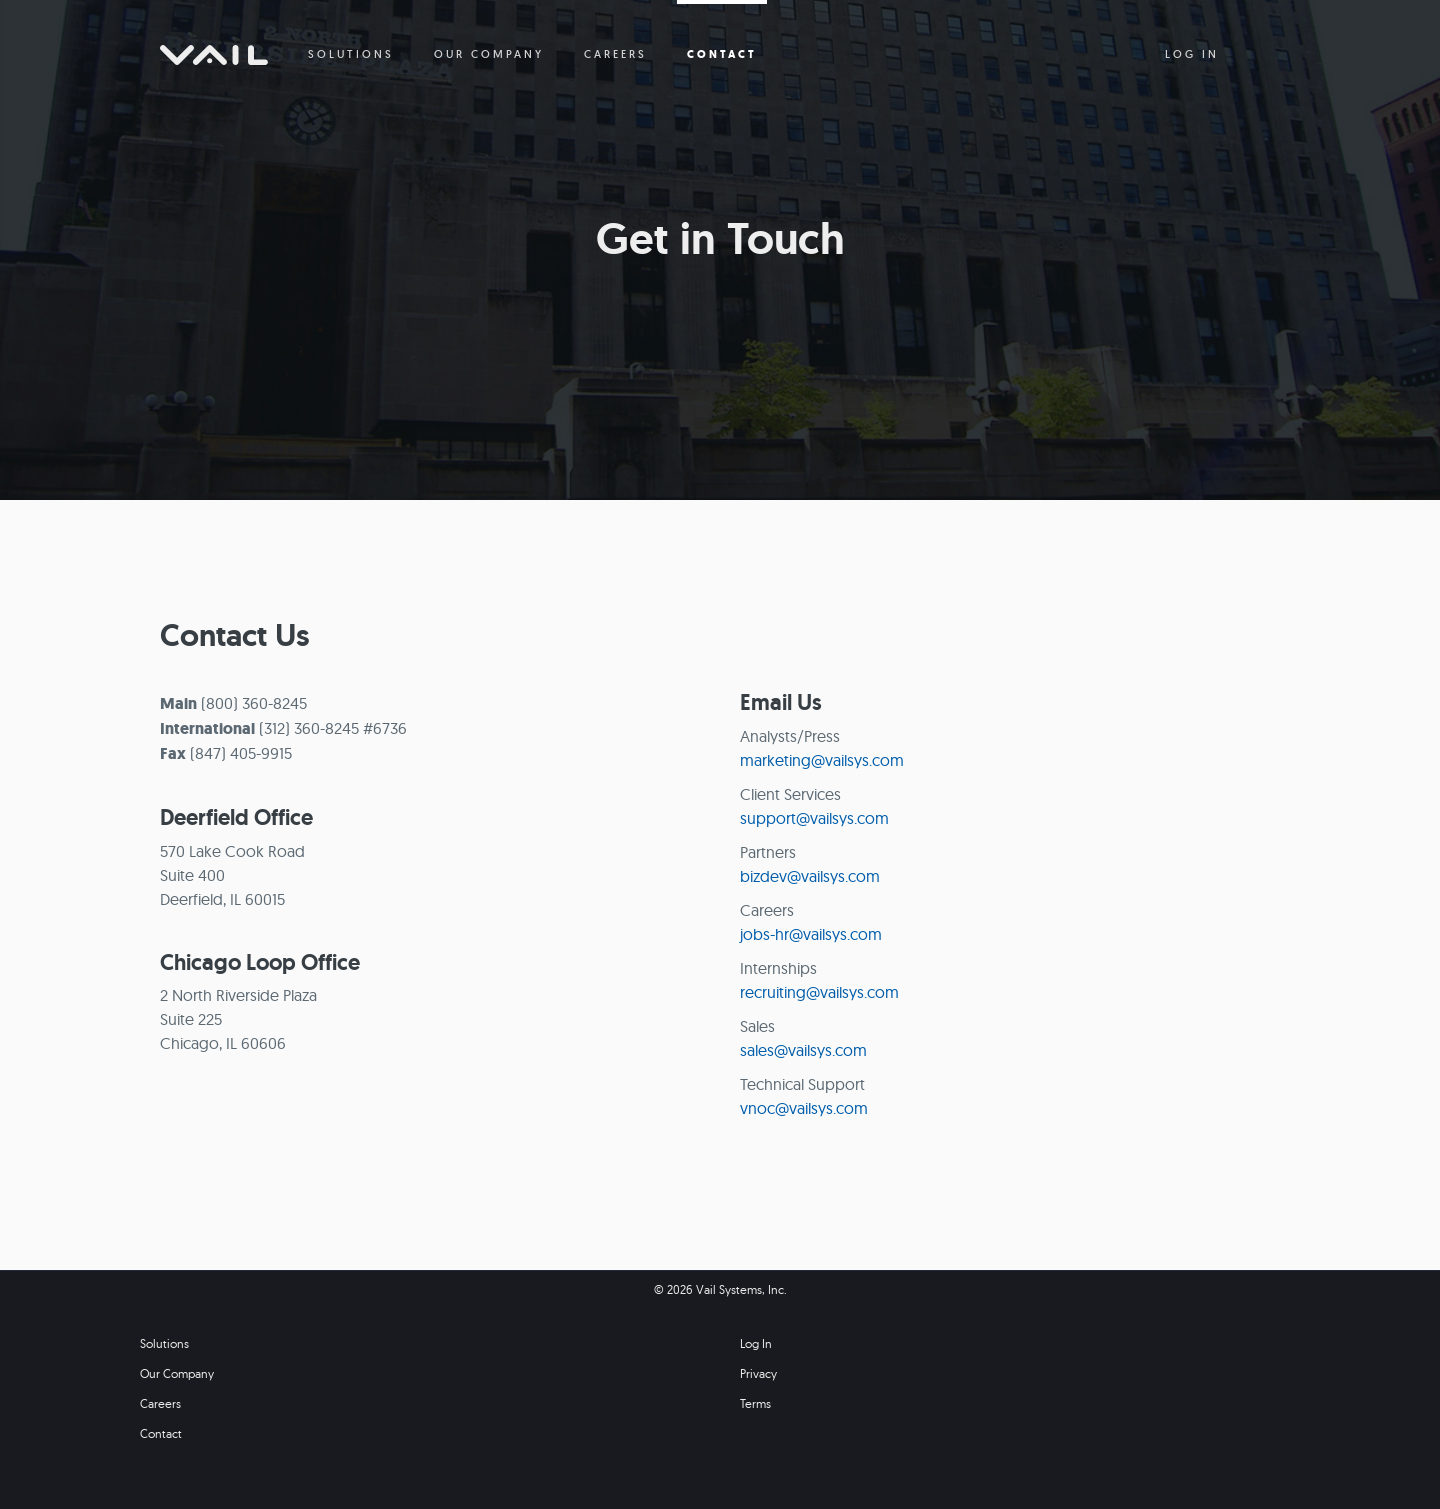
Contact (161, 1433)
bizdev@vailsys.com (810, 876)
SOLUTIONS (351, 54)
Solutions (164, 1343)
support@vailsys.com (814, 818)
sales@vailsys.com (803, 1050)
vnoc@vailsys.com (804, 1108)
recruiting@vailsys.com (819, 992)
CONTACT (722, 54)
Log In (756, 1343)
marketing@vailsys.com (822, 760)
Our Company (177, 1373)
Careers (160, 1403)
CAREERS (615, 54)
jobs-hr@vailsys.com (811, 934)
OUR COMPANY (489, 54)
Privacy (758, 1373)
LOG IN (1192, 54)
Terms (755, 1403)
